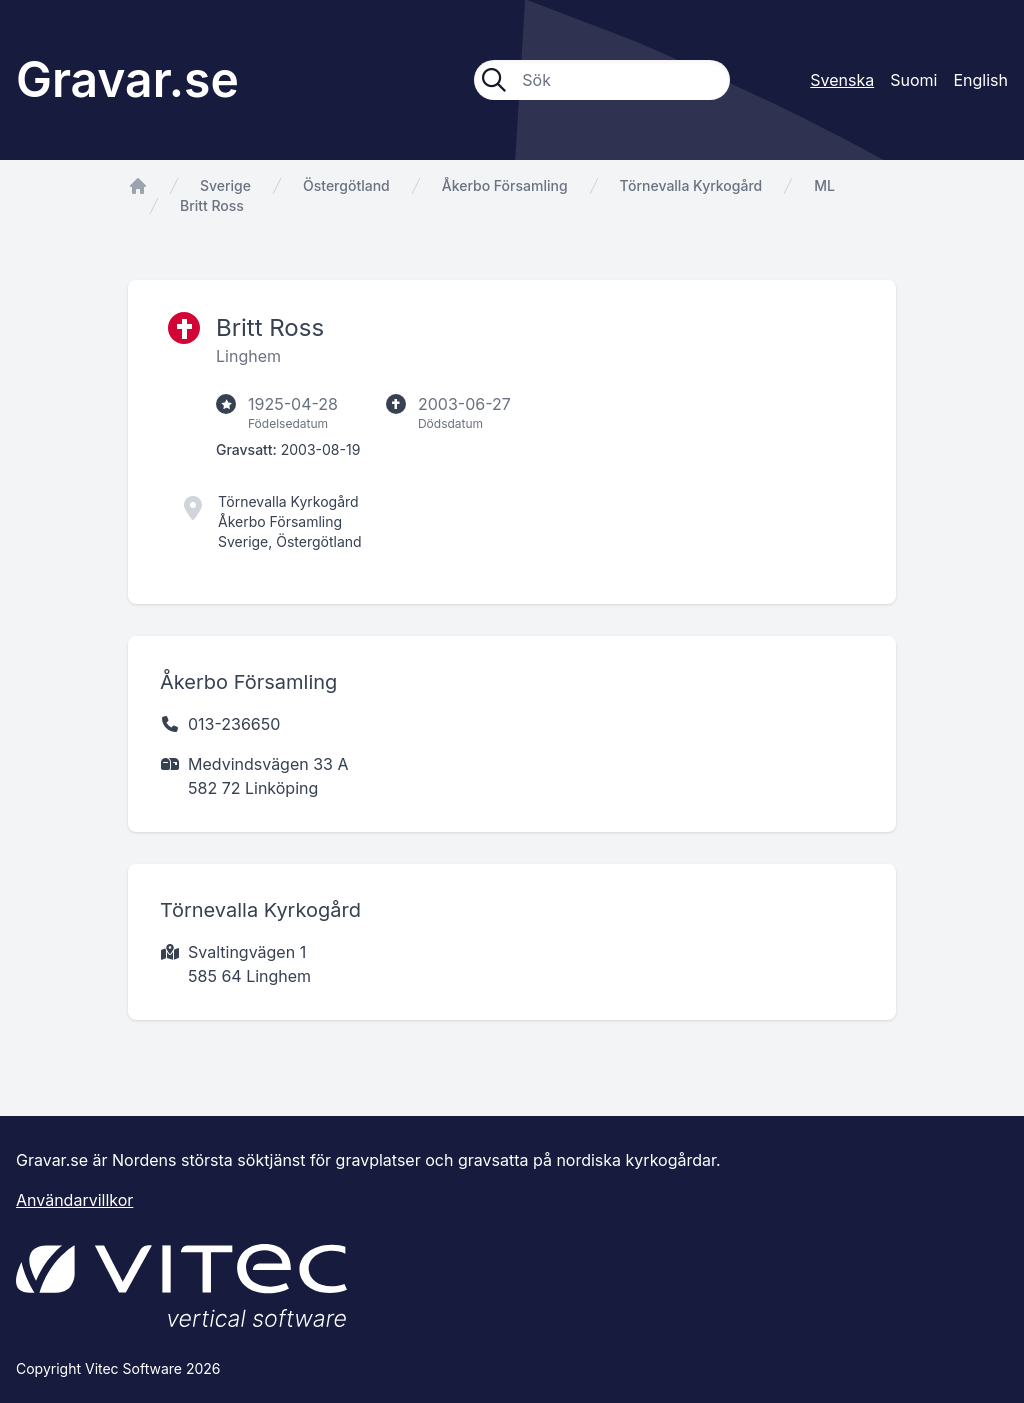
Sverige (225, 185)
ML (824, 185)
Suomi (913, 80)
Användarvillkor (74, 1200)
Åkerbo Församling (505, 185)
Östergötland (346, 185)
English (980, 80)
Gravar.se (127, 79)
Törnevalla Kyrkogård (691, 185)
